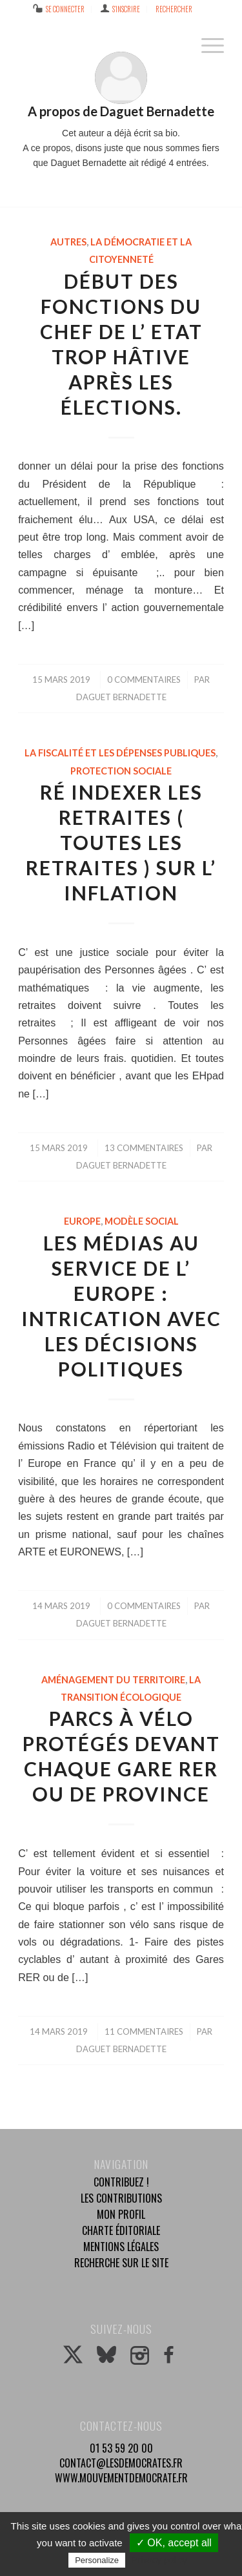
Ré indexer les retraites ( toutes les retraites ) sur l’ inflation (121, 842)
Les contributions (121, 2198)
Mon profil (121, 2214)
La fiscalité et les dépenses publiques (120, 752)
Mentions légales (121, 2246)
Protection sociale (121, 770)
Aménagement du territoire (113, 1679)
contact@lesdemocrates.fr (121, 2463)
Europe (82, 1221)
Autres (68, 241)
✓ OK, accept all (174, 2542)
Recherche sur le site (121, 2262)
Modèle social (142, 1221)
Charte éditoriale (121, 2230)
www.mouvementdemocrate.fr (121, 2478)
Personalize (97, 2560)
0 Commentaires (144, 679)
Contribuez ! (121, 2182)
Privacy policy (159, 2560)
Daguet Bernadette (121, 697)
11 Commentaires (144, 2031)
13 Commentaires (144, 1148)
